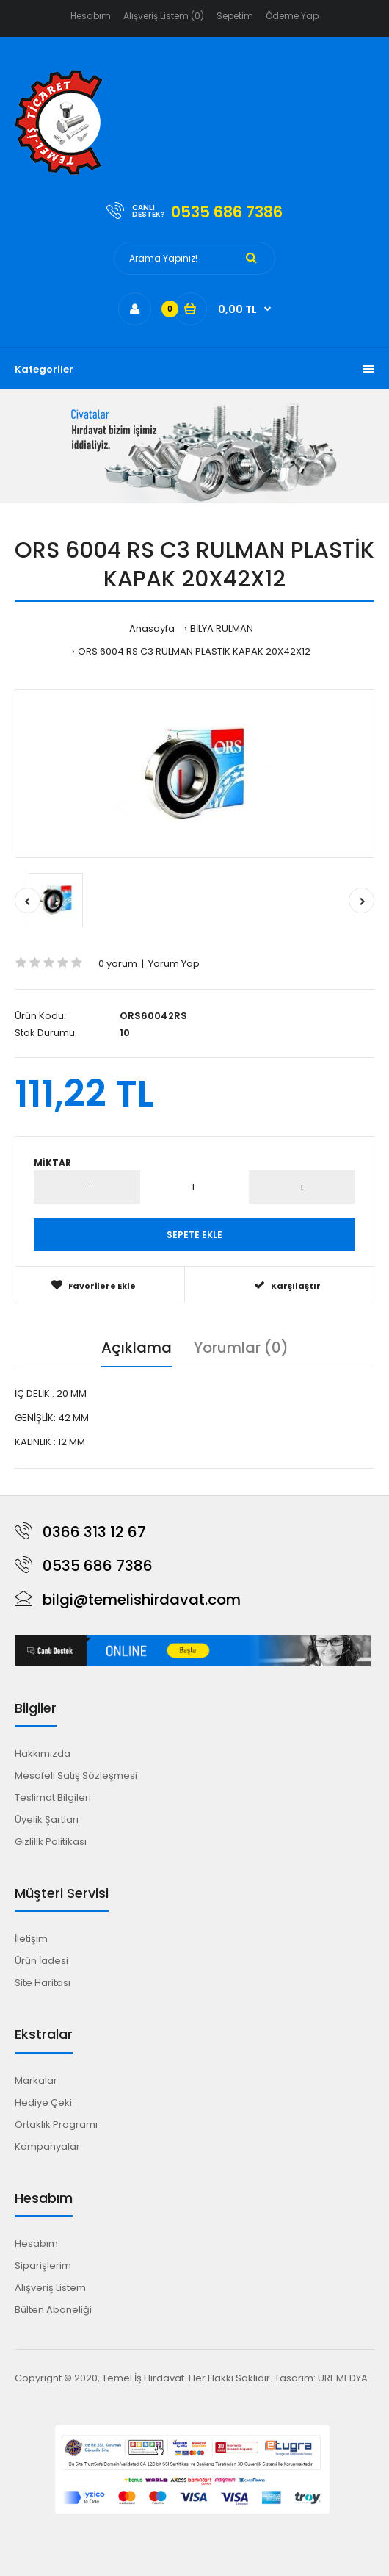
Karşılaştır (287, 1285)
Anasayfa (152, 629)
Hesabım (90, 16)
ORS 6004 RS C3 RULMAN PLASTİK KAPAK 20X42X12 (194, 651)
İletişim (31, 1939)
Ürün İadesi (41, 1961)
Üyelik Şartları (47, 1820)
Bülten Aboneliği (53, 2310)
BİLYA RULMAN (221, 629)
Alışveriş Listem (50, 2288)
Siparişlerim (43, 2266)
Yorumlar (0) (241, 1347)
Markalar (36, 2080)
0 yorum (117, 964)
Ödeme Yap (292, 16)
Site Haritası (42, 1983)
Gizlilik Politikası (51, 1842)
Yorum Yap (174, 964)
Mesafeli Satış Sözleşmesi (76, 1775)
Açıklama (136, 1347)
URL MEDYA (343, 2378)
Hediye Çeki (43, 2102)
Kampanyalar (47, 2147)
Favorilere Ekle (93, 1285)
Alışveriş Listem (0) (163, 16)
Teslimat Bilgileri (53, 1798)
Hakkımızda (42, 1753)
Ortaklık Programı (56, 2124)
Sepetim (235, 16)
